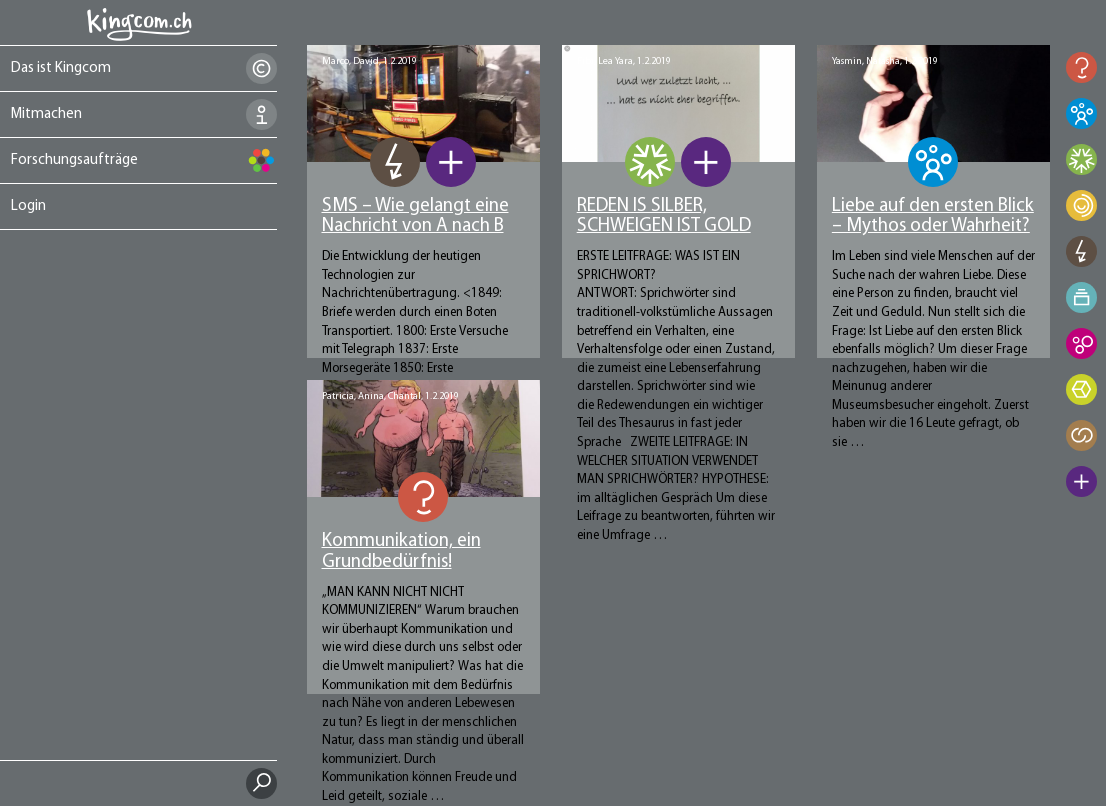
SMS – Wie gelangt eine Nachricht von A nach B (415, 217)
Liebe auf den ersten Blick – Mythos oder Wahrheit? (933, 217)
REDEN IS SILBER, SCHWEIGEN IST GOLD (664, 217)
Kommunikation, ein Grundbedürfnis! (401, 552)
